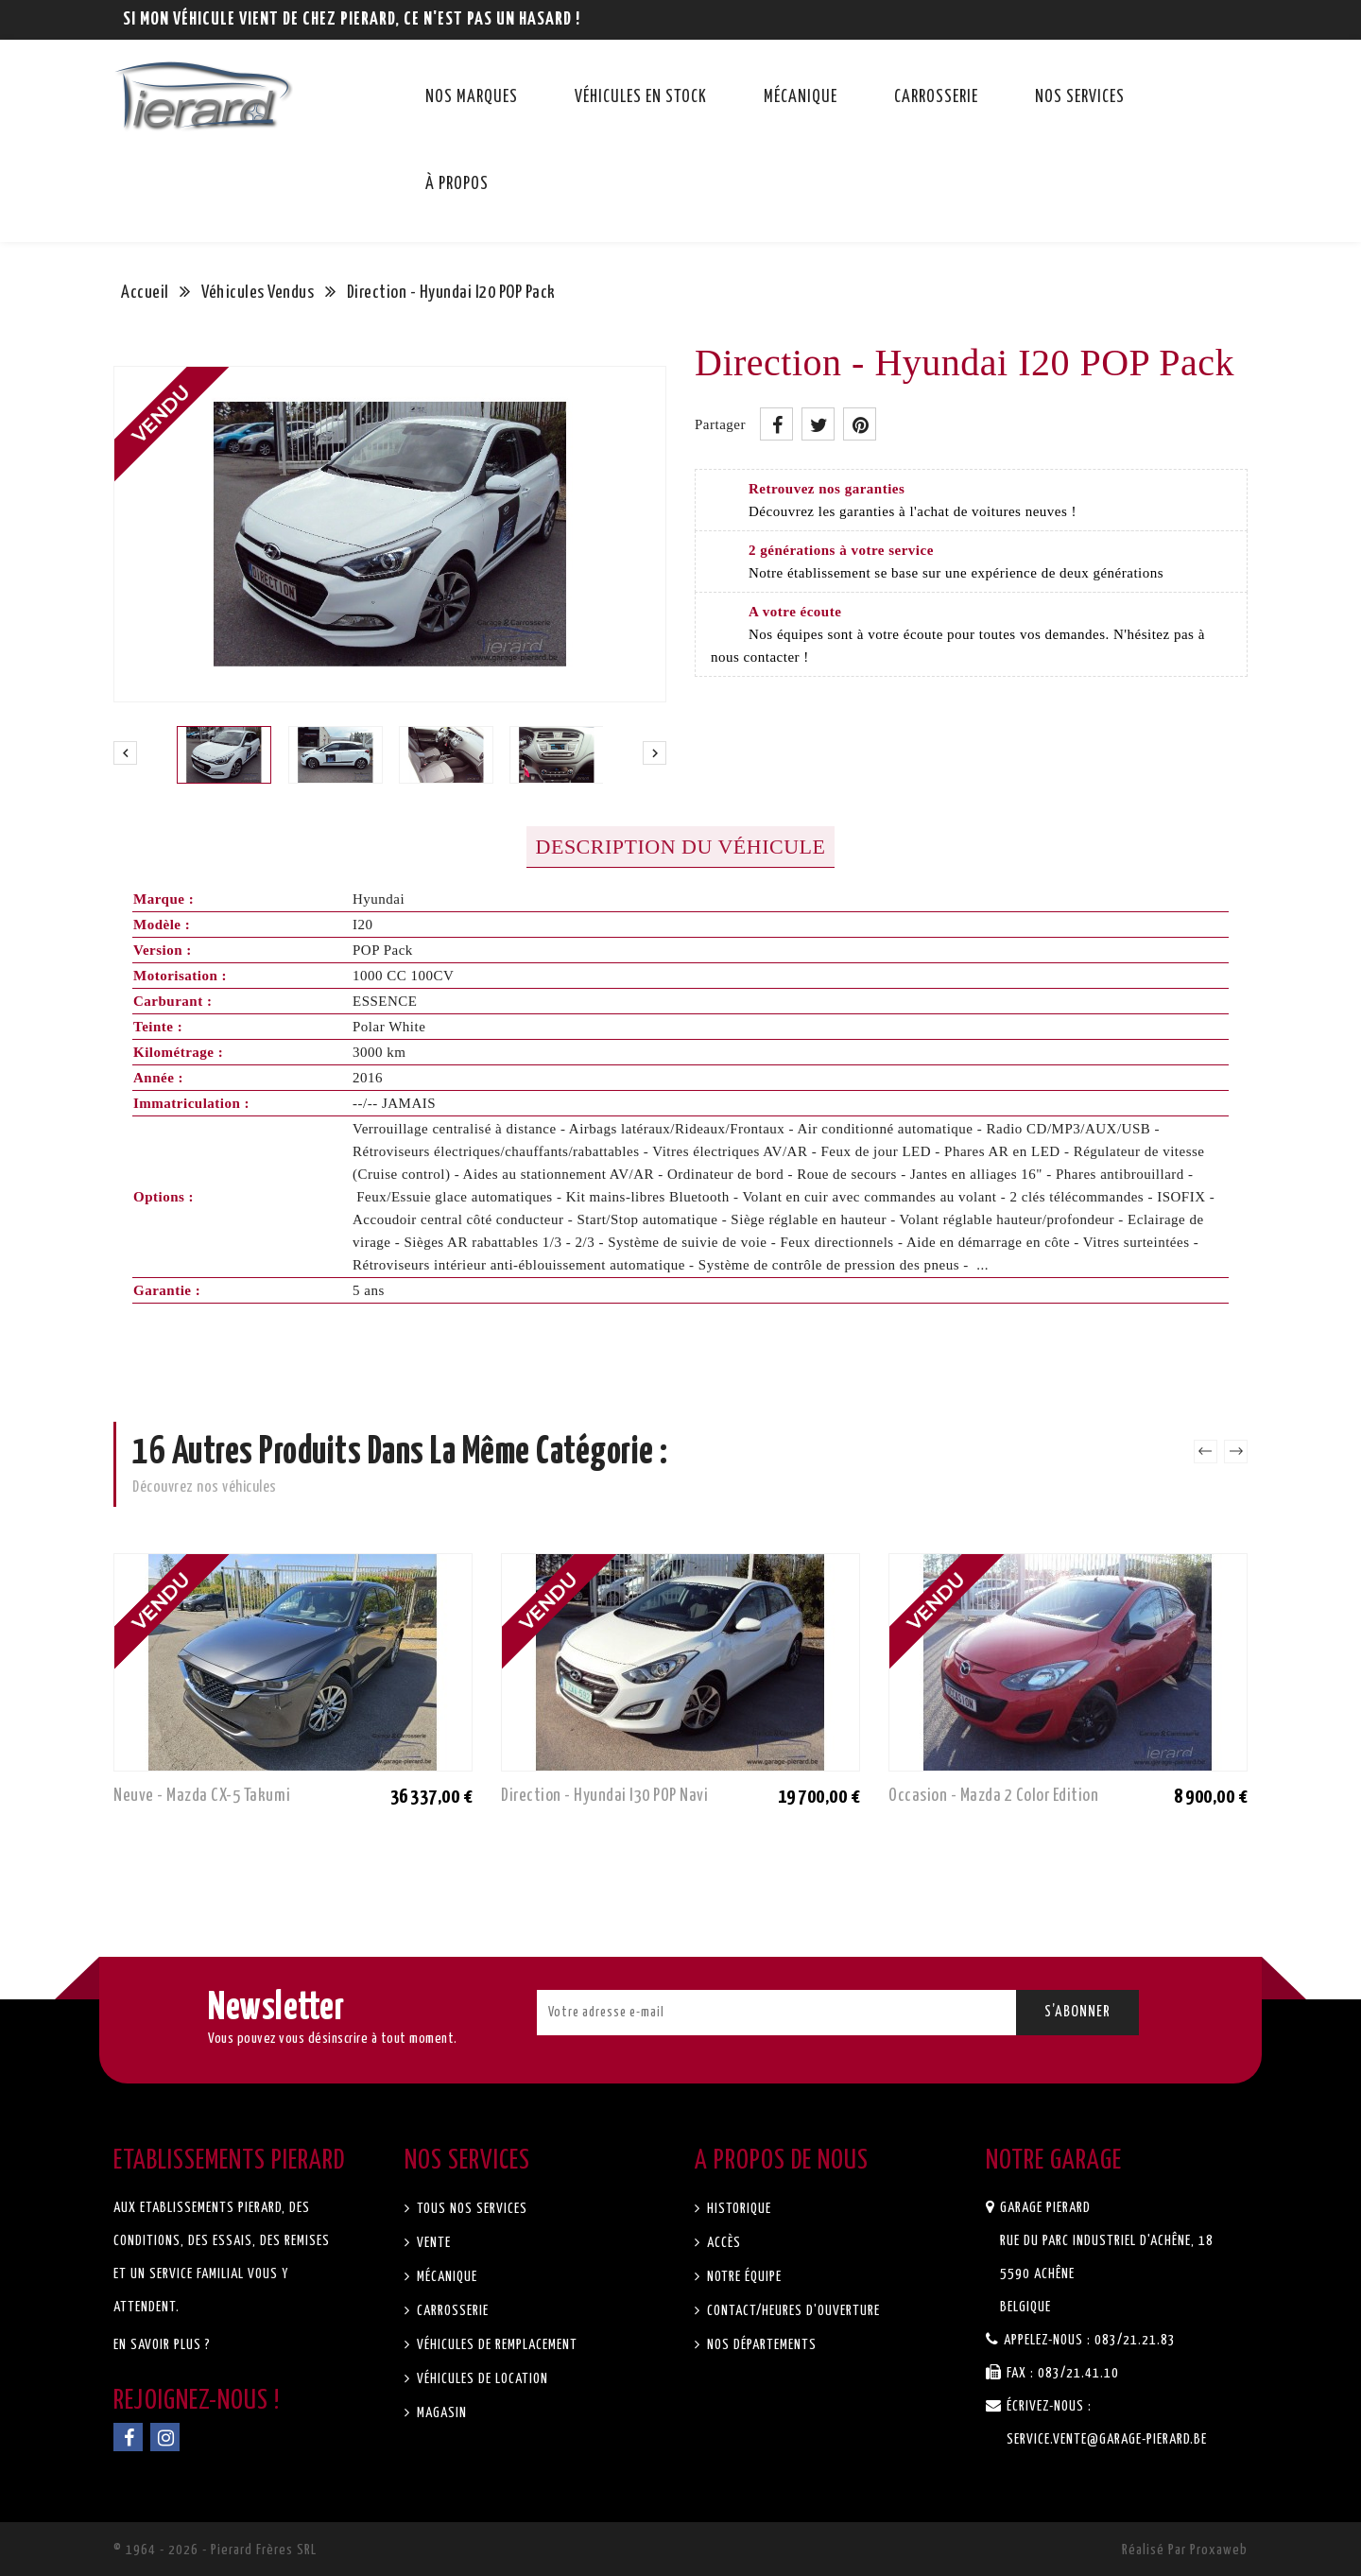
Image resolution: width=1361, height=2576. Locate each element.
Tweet (818, 424)
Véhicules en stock (641, 97)
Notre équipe (742, 2277)
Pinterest (859, 424)
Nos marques (471, 97)
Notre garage (1054, 2161)
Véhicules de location (480, 2379)
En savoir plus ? (162, 2345)
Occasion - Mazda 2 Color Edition (993, 1796)
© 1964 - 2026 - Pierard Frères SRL (215, 2550)
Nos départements (760, 2345)
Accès (722, 2243)
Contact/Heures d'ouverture (791, 2311)
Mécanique (800, 97)
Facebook (128, 2437)
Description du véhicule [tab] (681, 846)
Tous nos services (470, 2209)
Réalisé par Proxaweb (1185, 2550)
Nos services (1080, 97)
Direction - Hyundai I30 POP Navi (604, 1796)
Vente (432, 2243)
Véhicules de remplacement (495, 2345)
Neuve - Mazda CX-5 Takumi (202, 1796)
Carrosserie (936, 97)
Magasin (440, 2413)
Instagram (165, 2437)
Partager (776, 424)
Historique (737, 2209)
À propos (457, 184)
